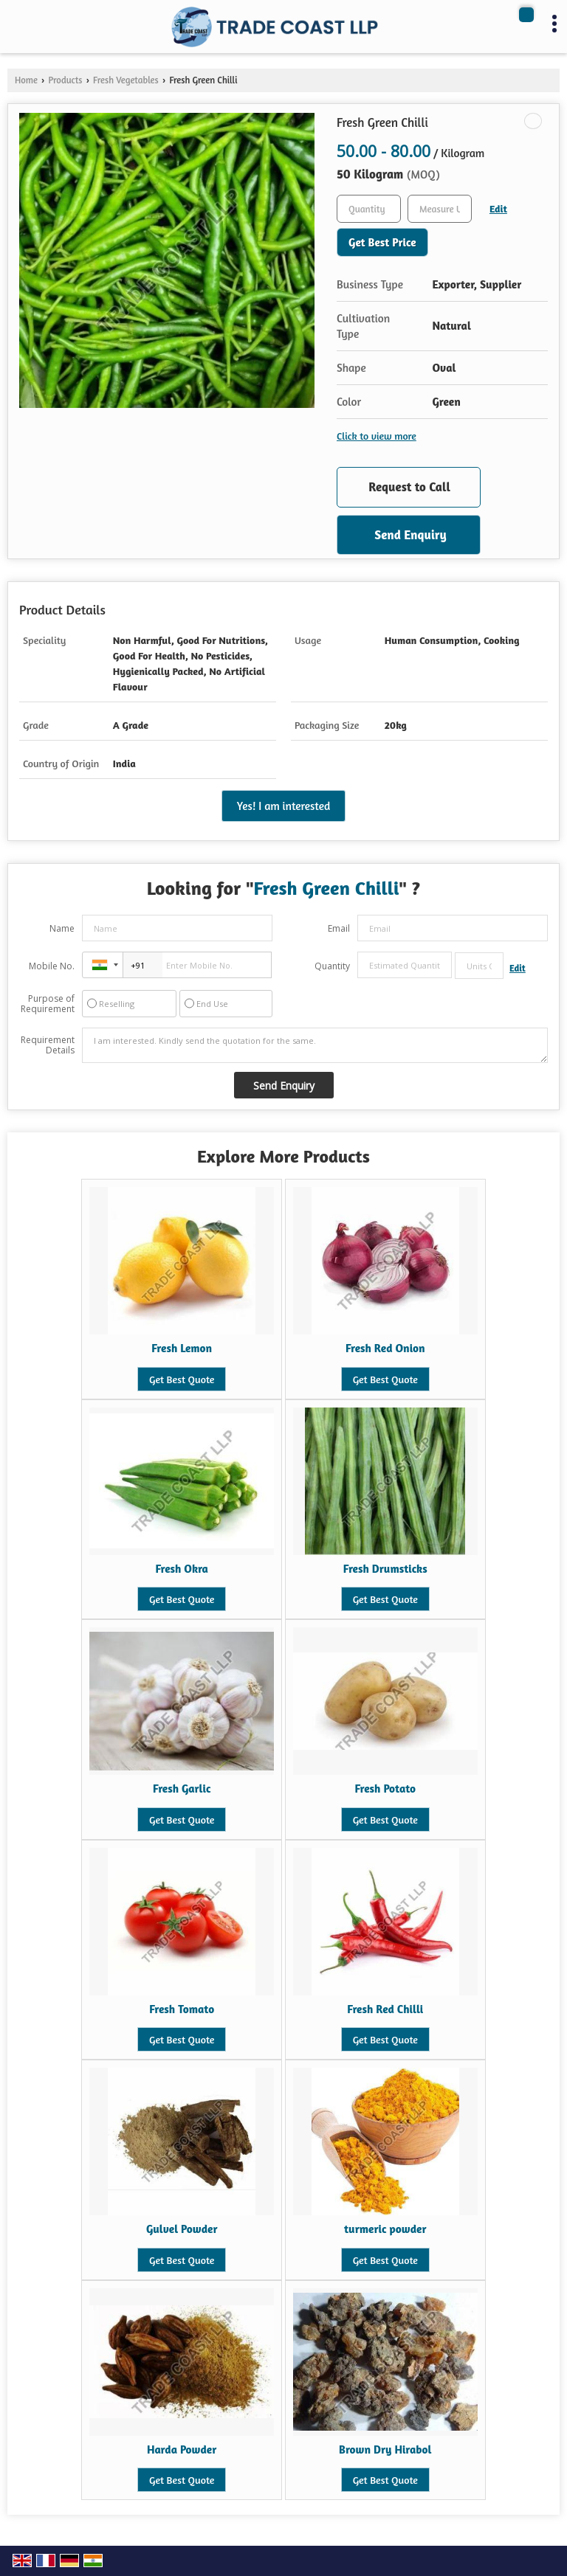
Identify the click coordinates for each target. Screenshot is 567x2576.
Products (65, 80)
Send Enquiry (410, 534)
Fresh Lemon (181, 1348)
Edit (498, 208)
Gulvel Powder (182, 2229)
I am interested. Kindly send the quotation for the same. (315, 1045)
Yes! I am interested (283, 806)
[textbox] (440, 209)
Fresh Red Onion (385, 1348)
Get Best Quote (181, 1379)
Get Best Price (382, 242)
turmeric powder (385, 2229)
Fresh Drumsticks (385, 1569)
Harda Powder (181, 2449)
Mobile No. (52, 966)
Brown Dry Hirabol (385, 2449)
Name (62, 928)
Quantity (332, 966)
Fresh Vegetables (126, 80)
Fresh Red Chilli (385, 2009)
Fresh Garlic (181, 1789)
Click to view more (376, 435)
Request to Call (409, 486)
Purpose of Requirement (48, 1004)
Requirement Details (48, 1045)
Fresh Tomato (181, 2009)
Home (26, 80)
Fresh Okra (181, 1569)
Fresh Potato (385, 1789)
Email (339, 928)
